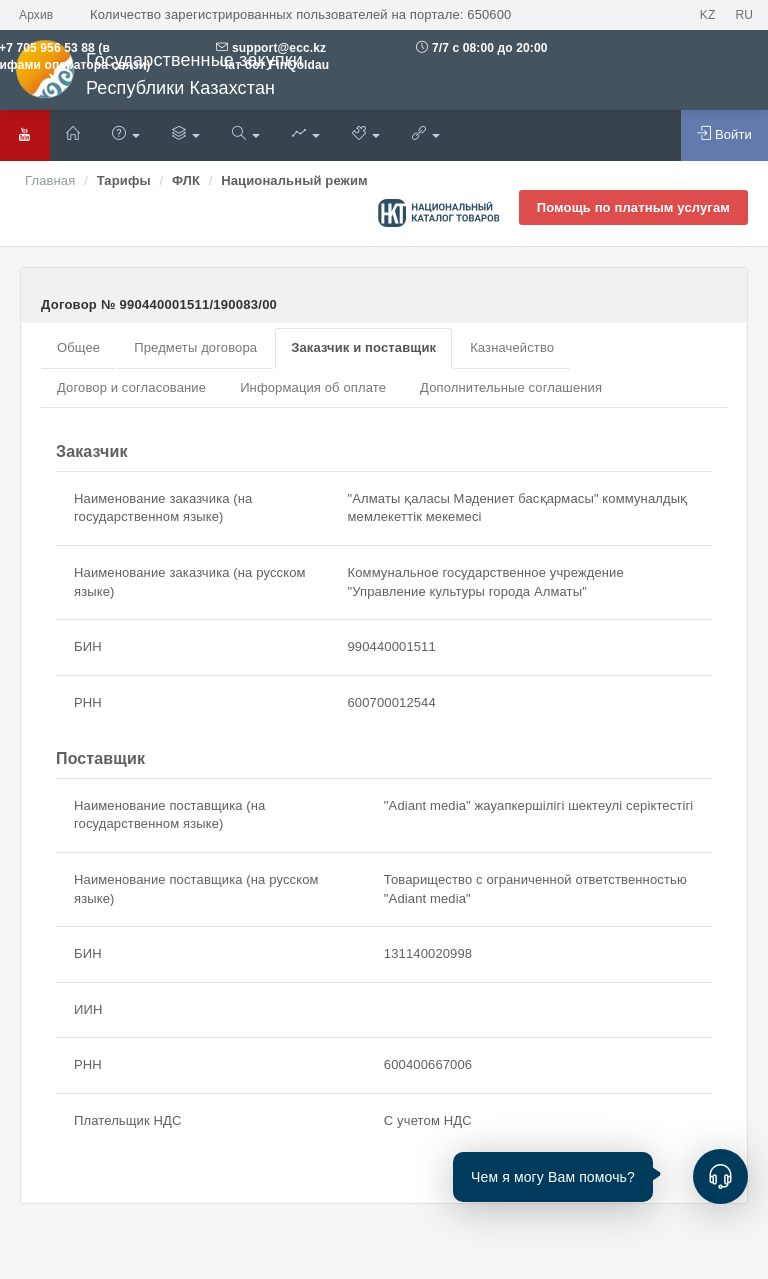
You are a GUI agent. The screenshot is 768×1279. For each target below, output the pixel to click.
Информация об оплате (313, 387)
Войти (724, 134)
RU (744, 15)
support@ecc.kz (279, 48)
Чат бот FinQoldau (272, 65)
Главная (50, 180)
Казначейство (512, 347)
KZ (708, 15)
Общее (78, 347)
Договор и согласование (131, 387)
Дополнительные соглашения (511, 387)
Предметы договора (195, 347)
